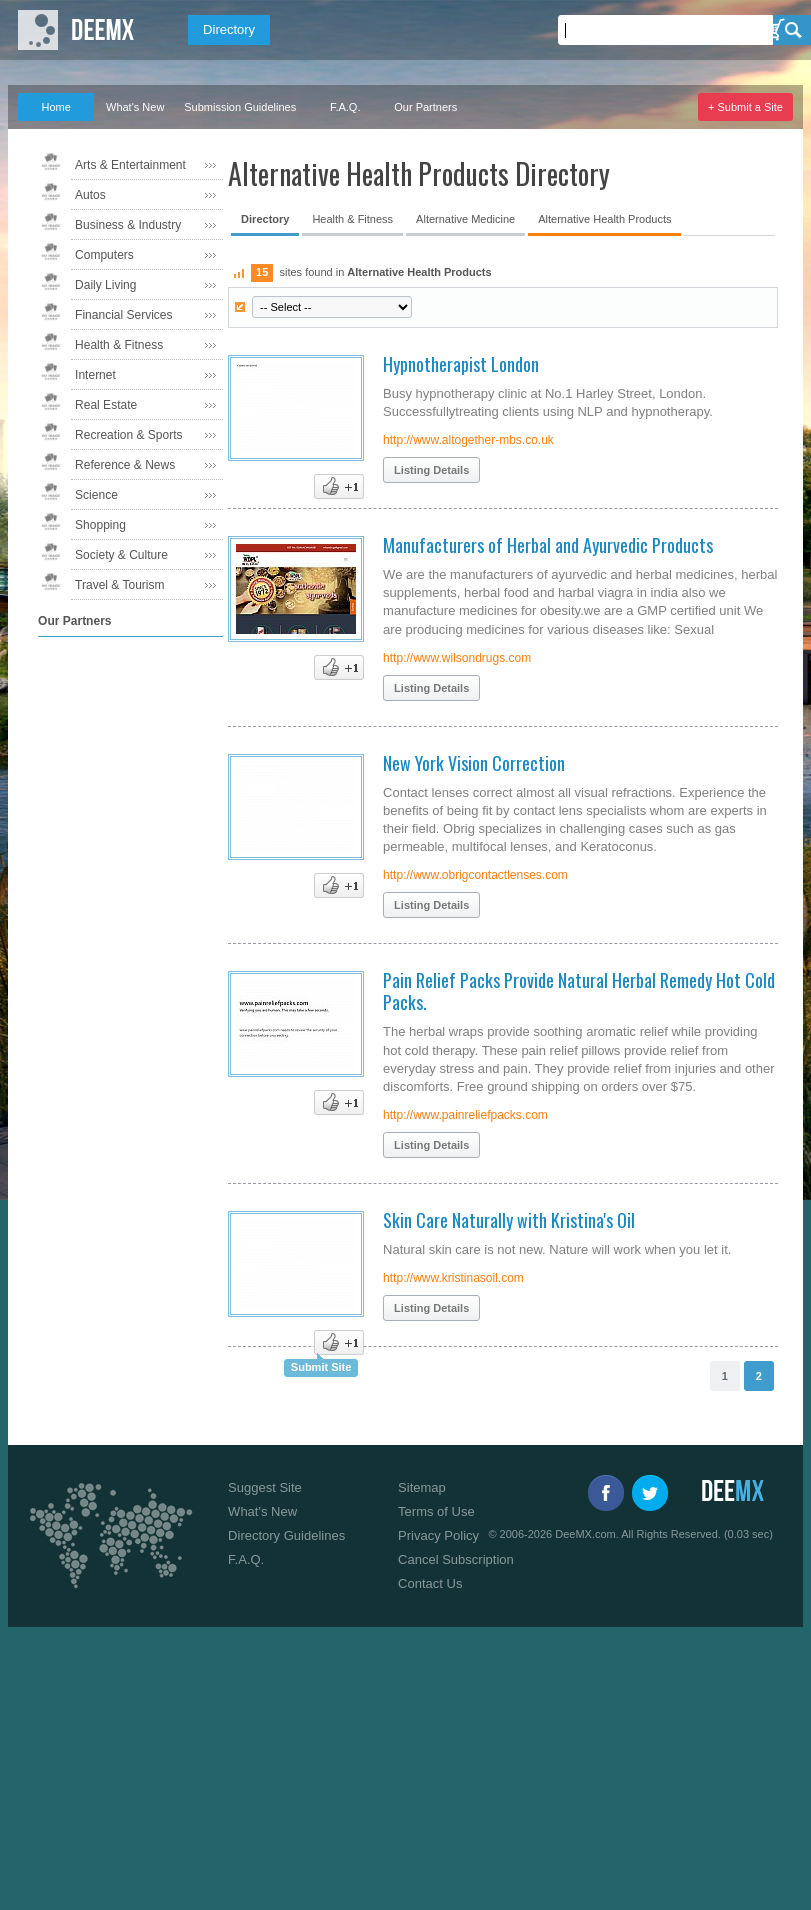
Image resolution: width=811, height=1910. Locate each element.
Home (55, 107)
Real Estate (106, 405)
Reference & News (125, 465)
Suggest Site (265, 1487)
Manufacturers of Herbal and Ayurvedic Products (548, 545)
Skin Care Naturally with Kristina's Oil (509, 1220)
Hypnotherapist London (461, 364)
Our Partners (425, 107)
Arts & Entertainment (130, 165)
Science (96, 495)
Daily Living (105, 285)
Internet (95, 375)
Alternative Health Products (604, 219)
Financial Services (123, 315)
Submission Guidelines (240, 107)
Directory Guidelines (286, 1535)
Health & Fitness (119, 345)
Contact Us (430, 1583)
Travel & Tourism (119, 585)
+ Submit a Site (745, 107)
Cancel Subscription (456, 1559)
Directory (229, 29)
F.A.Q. (345, 107)
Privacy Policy (438, 1535)
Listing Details (431, 470)
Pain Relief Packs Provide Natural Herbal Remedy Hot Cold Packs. (579, 991)
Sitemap (422, 1487)
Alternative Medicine (465, 219)
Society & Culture (121, 555)
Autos (90, 195)
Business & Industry (128, 225)
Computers (104, 255)
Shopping (100, 525)
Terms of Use (436, 1511)
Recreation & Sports (128, 435)
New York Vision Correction (474, 763)
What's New (135, 107)
